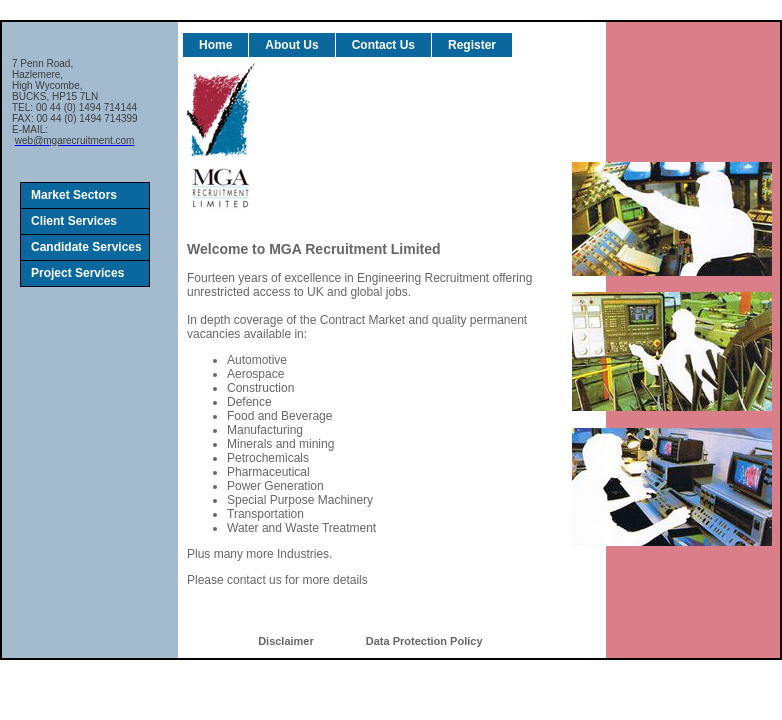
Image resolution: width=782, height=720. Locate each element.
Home (215, 45)
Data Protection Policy (424, 641)
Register (472, 45)
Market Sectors (74, 195)
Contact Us (383, 45)
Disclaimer (286, 641)
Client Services (74, 221)
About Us (291, 45)
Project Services (77, 273)
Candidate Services (86, 247)
